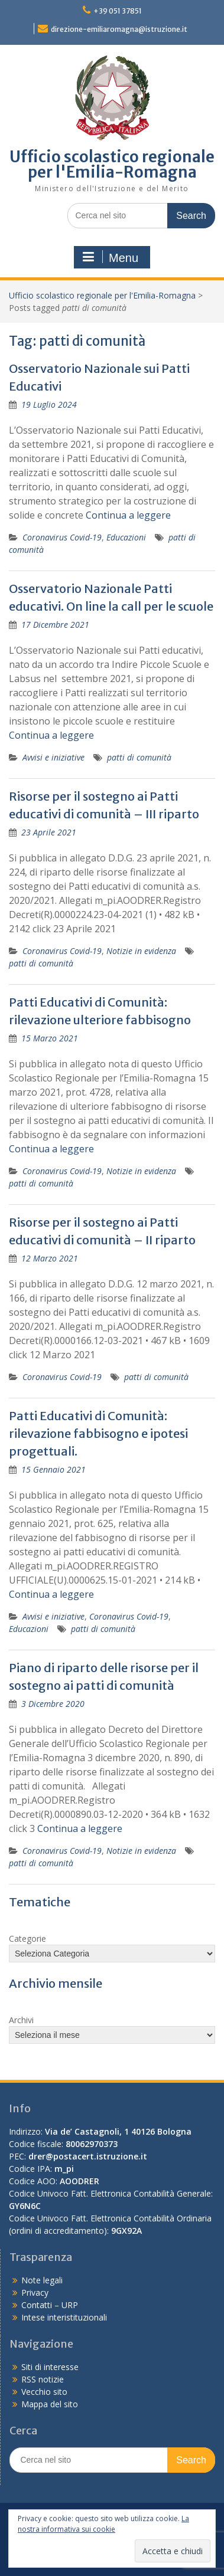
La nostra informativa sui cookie (103, 2523)
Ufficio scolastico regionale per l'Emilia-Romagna (112, 164)
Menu (110, 257)
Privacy (34, 2292)
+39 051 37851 (117, 10)
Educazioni (126, 537)
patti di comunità (139, 757)
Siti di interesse (50, 2366)
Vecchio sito (44, 2391)
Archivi (21, 2020)
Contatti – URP (49, 2304)
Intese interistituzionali (64, 2317)
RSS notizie (42, 2379)
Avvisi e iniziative (53, 757)
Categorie (27, 1938)
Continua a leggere (128, 515)
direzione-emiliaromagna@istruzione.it (119, 29)
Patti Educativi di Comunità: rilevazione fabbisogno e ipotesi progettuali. (98, 1433)
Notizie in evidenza (141, 950)
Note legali (42, 2280)
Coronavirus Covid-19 (62, 537)
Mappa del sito (49, 2404)
